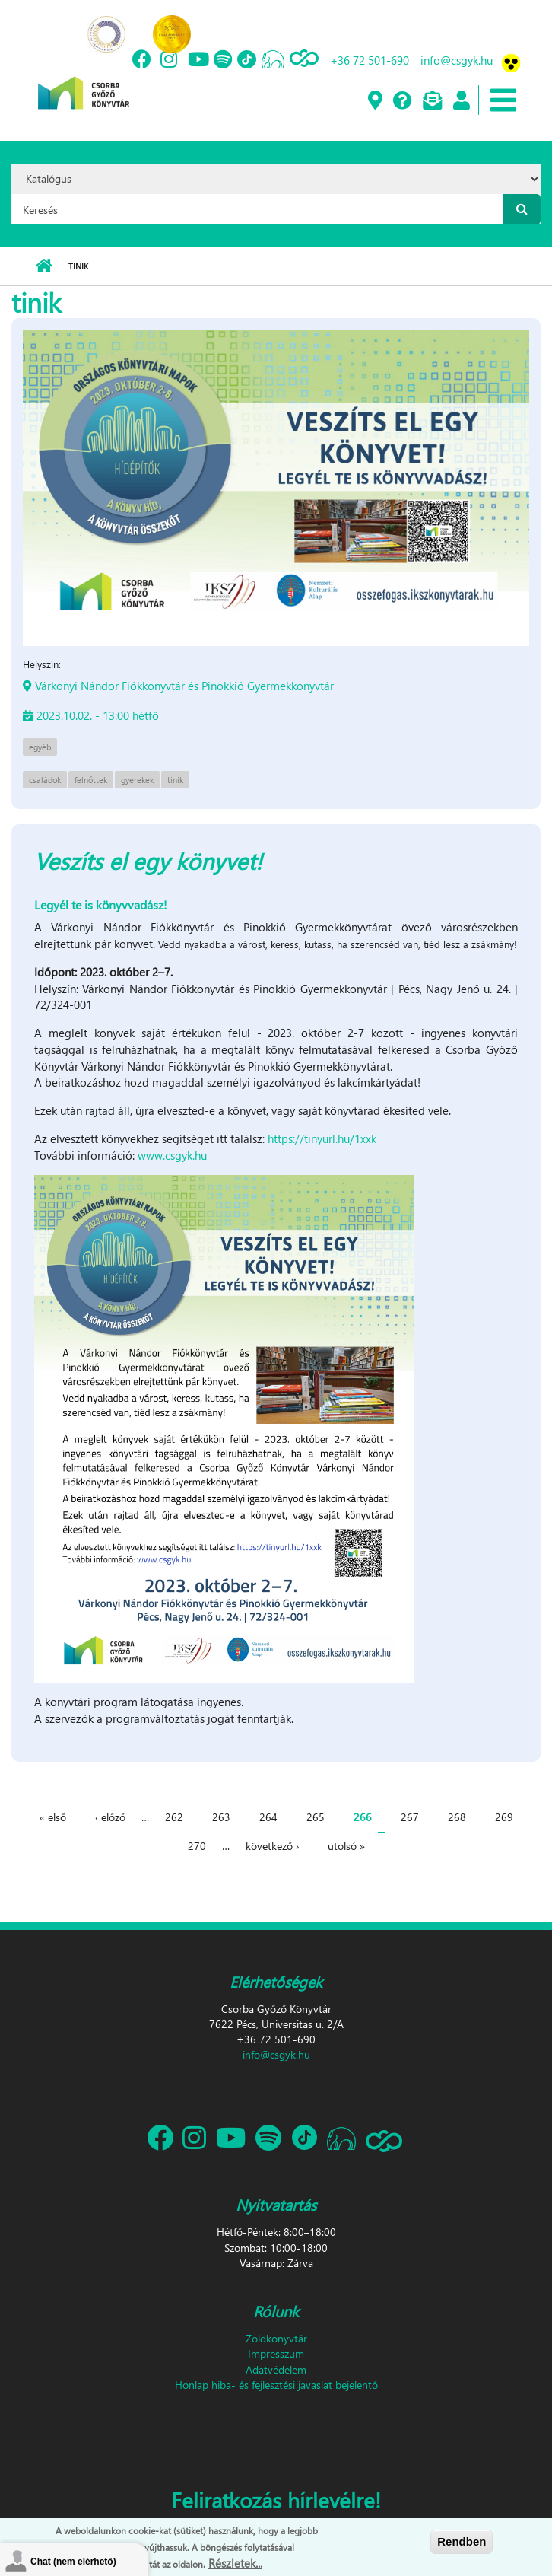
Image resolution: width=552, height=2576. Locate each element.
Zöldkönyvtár (276, 2338)
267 (410, 1817)
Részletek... (235, 2563)
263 (221, 1817)
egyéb (40, 747)
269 (504, 1817)
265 (315, 1817)
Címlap (44, 266)
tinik (175, 780)
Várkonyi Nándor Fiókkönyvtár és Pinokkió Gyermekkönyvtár (184, 685)
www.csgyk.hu (172, 1155)
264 (268, 1817)
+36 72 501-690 (369, 60)
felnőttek (91, 780)
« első (53, 1817)
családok (45, 780)
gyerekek (137, 780)
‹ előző (110, 1817)
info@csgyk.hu (456, 60)
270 (197, 1846)
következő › (272, 1846)
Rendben (461, 2541)
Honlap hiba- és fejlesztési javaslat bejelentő (276, 2384)
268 (457, 1817)
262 (174, 1817)
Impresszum (276, 2353)
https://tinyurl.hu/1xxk (322, 1138)
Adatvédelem (276, 2369)
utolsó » (346, 1846)
